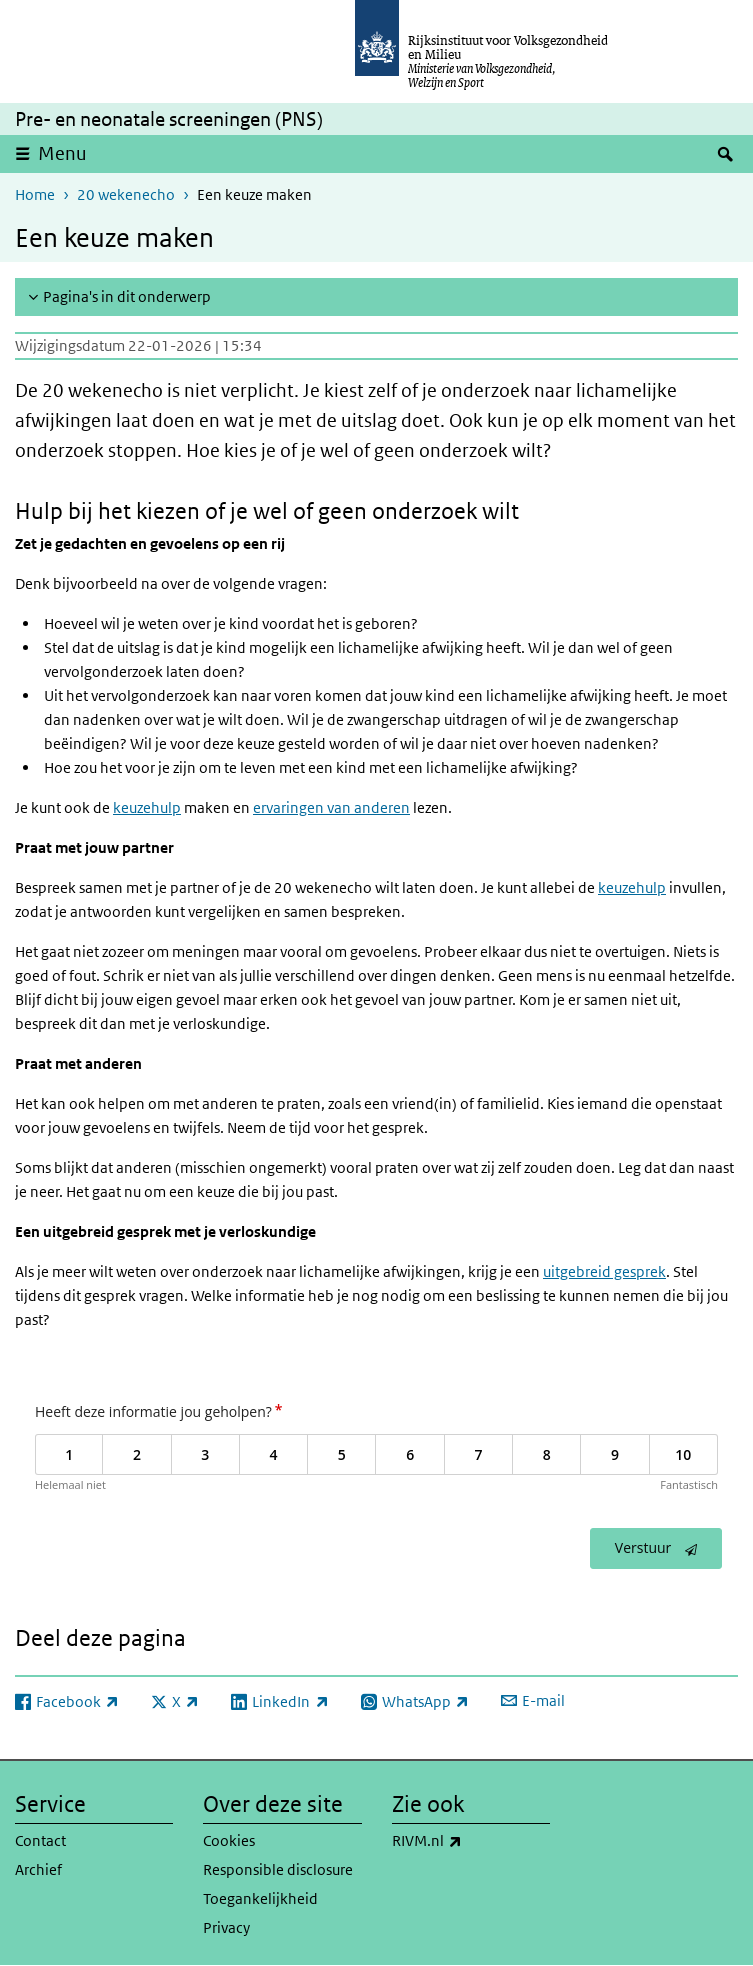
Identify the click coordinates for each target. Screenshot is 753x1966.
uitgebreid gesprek (604, 1271)
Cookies (229, 1840)
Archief (38, 1869)
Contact (40, 1840)
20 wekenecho (126, 194)
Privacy (226, 1927)
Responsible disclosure (278, 1869)
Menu (62, 153)
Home (35, 194)
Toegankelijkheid (260, 1898)
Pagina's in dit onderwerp (127, 296)
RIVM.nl (471, 1841)
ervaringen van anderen (331, 807)
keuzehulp (147, 807)
